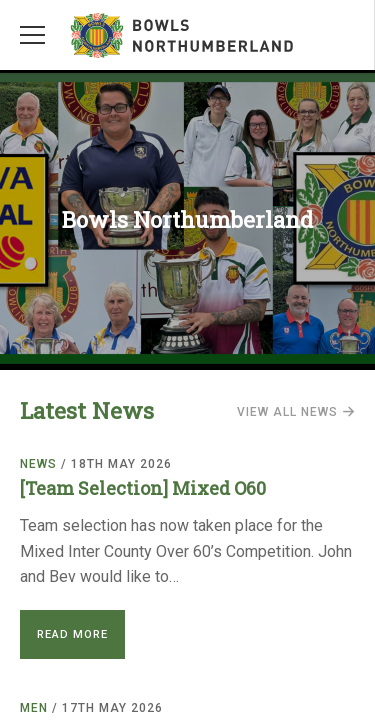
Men (34, 708)
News (38, 464)
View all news (296, 412)
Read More (72, 634)
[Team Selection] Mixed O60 (143, 488)
